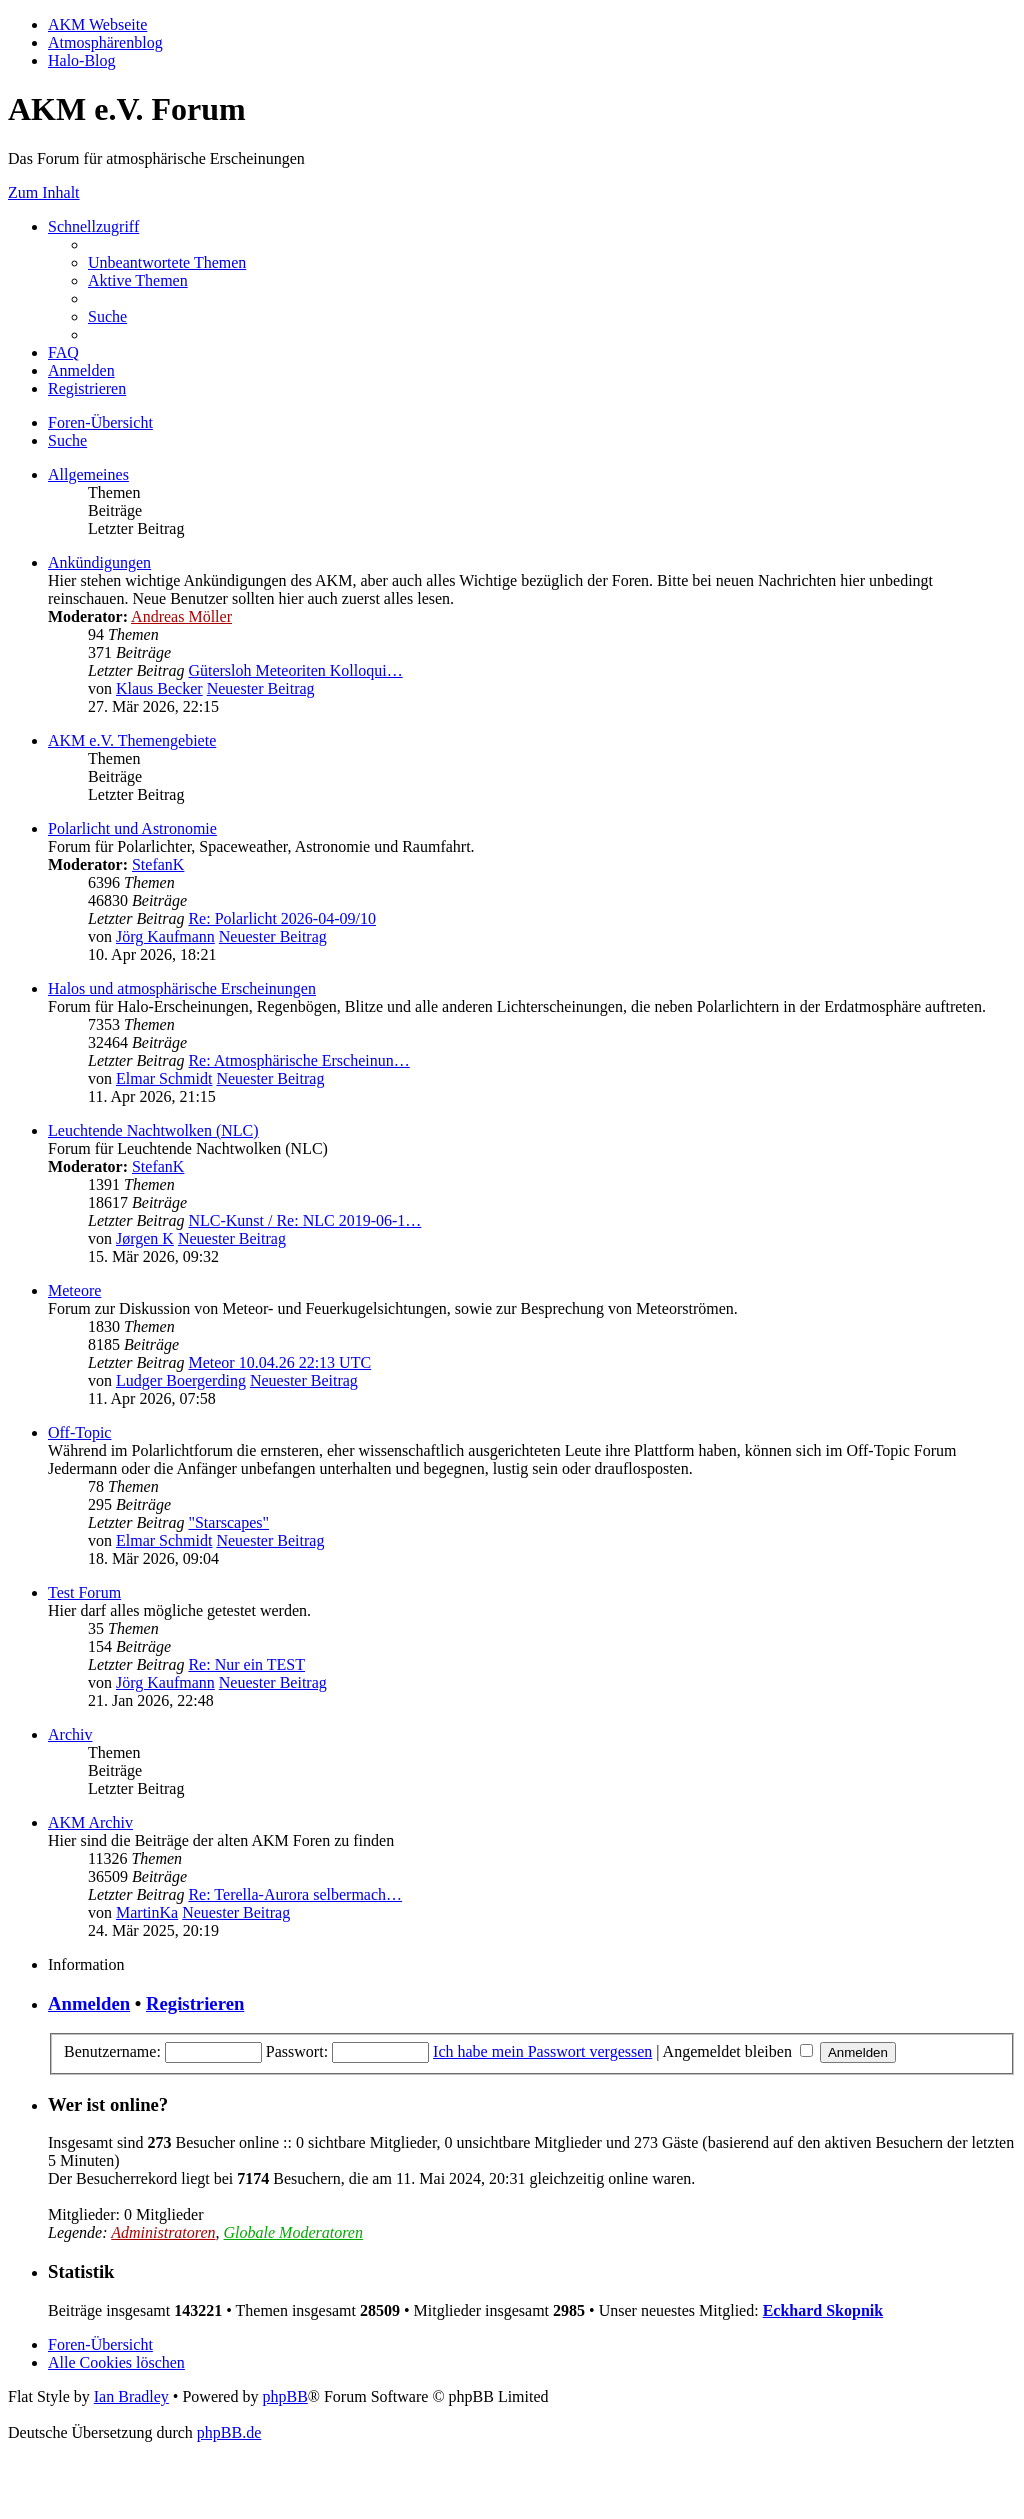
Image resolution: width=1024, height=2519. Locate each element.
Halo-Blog (82, 60)
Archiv (70, 1734)
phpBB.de (229, 2432)
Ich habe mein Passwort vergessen (542, 2051)
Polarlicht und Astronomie (132, 828)
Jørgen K (145, 1238)
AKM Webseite (97, 24)
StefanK (158, 864)
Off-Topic (79, 1432)
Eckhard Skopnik (823, 2310)
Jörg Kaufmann (165, 936)
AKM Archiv (90, 1822)
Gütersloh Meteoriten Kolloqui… (295, 670)
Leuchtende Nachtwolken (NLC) (153, 1130)
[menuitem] (167, 262)
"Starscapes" (228, 1522)
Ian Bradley (131, 2396)
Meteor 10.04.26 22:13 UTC (279, 1362)
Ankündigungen (99, 562)
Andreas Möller (181, 616)
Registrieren (195, 2003)
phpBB (284, 2396)
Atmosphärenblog (105, 42)
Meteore (74, 1290)
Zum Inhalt (44, 192)
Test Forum (84, 1592)
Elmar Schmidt (164, 1078)
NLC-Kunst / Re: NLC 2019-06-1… (304, 1220)
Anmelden (89, 2003)
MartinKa (147, 1912)
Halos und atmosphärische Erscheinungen (182, 988)
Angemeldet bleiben (738, 2051)
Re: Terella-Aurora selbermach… (295, 1894)
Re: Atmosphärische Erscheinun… (298, 1060)
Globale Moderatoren (293, 2232)
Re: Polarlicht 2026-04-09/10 (282, 918)
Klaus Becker (159, 688)
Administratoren (163, 2232)
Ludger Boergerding (181, 1380)
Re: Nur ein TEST (246, 1664)
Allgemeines (88, 474)
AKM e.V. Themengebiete (132, 740)
